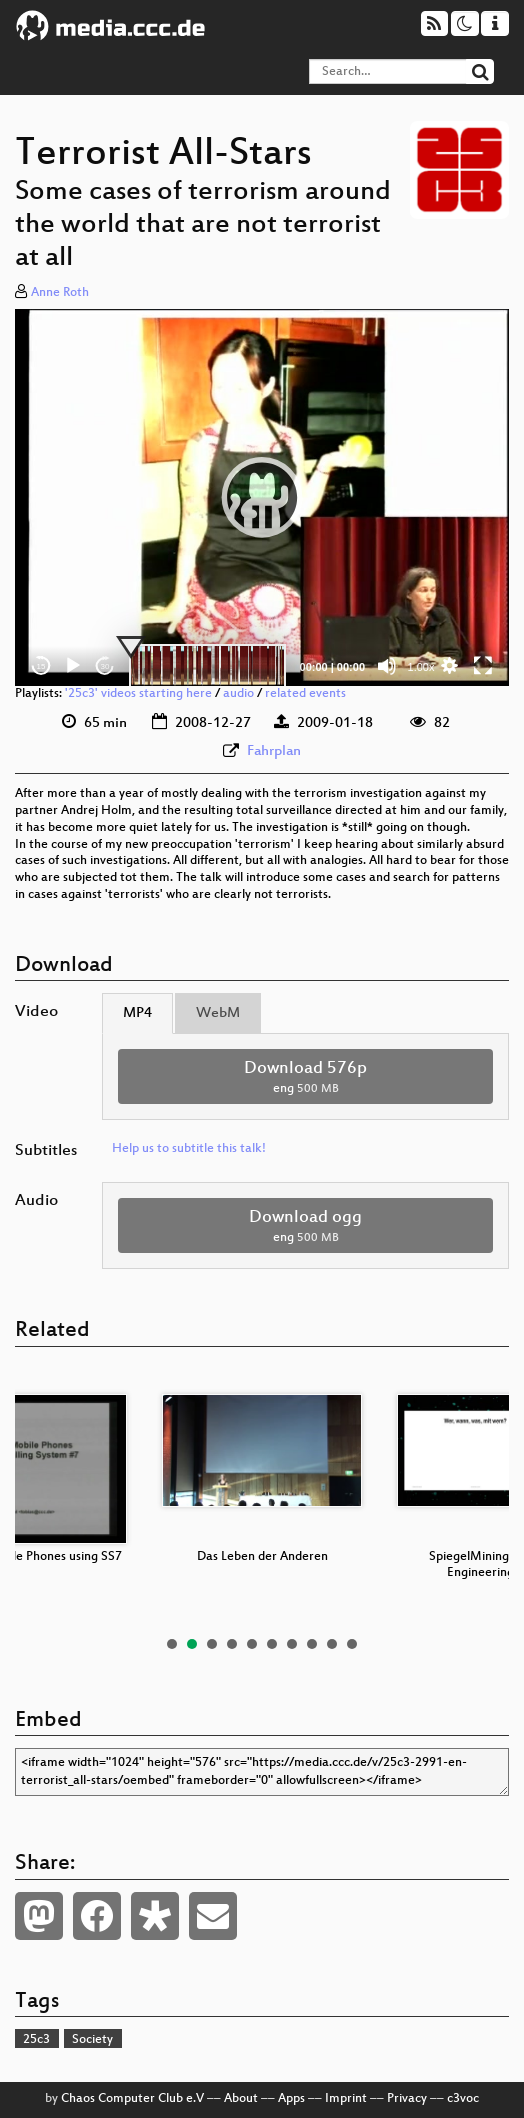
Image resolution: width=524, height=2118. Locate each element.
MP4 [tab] (137, 1013)
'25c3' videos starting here (138, 694)
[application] (262, 497)
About (241, 2099)
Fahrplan (274, 751)
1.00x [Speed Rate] (421, 667)
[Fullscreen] (483, 666)
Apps (291, 2099)
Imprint (346, 2099)
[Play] (73, 666)
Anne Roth (60, 293)
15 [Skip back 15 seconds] (41, 666)
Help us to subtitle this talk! (189, 1149)
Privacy (407, 2099)
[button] (262, 497)
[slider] (207, 666)
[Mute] (387, 666)
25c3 (36, 2040)
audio (238, 694)
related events (305, 694)
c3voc (463, 2099)
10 (352, 1644)
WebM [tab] (218, 1013)
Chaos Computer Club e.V (132, 2099)
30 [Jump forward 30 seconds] (105, 666)
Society (92, 2040)
